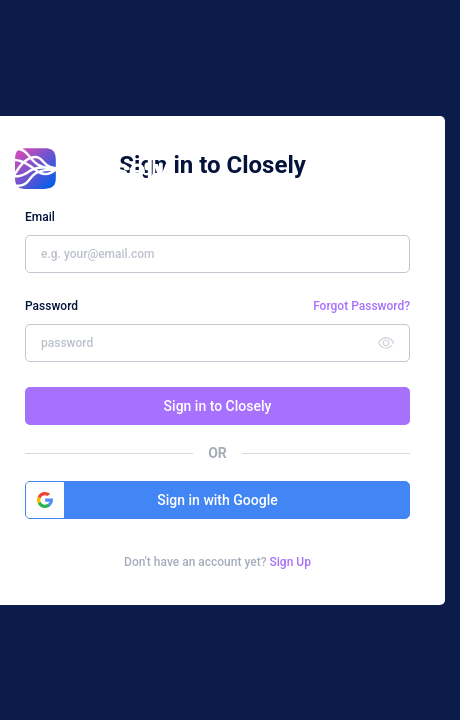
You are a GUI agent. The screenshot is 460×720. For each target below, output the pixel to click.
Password (51, 306)
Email (40, 217)
